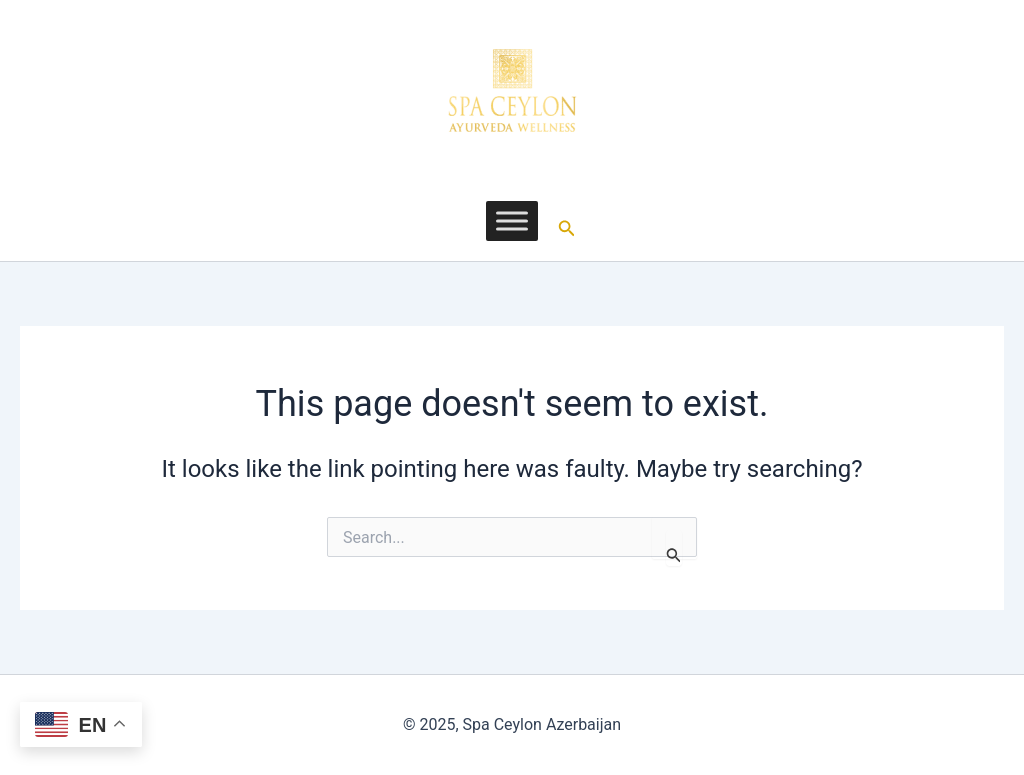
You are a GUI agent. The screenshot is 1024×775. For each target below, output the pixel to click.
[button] (567, 221)
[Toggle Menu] (512, 220)
